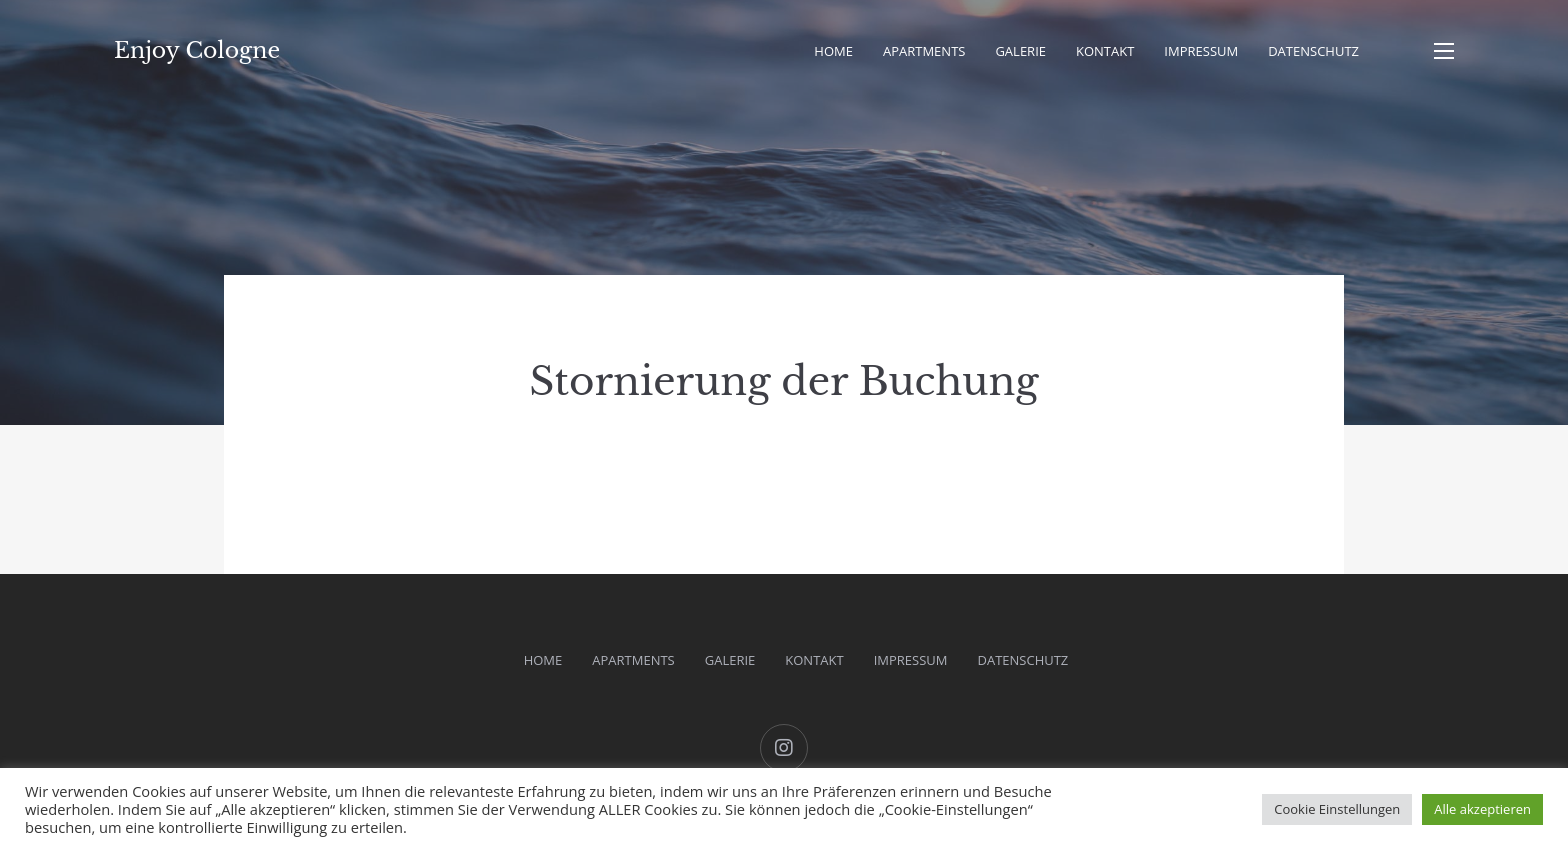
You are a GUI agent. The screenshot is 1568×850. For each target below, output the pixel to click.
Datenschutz (1313, 51)
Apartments (924, 51)
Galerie (1020, 51)
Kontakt (1105, 51)
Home (833, 51)
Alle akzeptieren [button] (1482, 809)
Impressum (1201, 51)
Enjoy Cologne (197, 50)
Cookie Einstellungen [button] (1337, 809)
